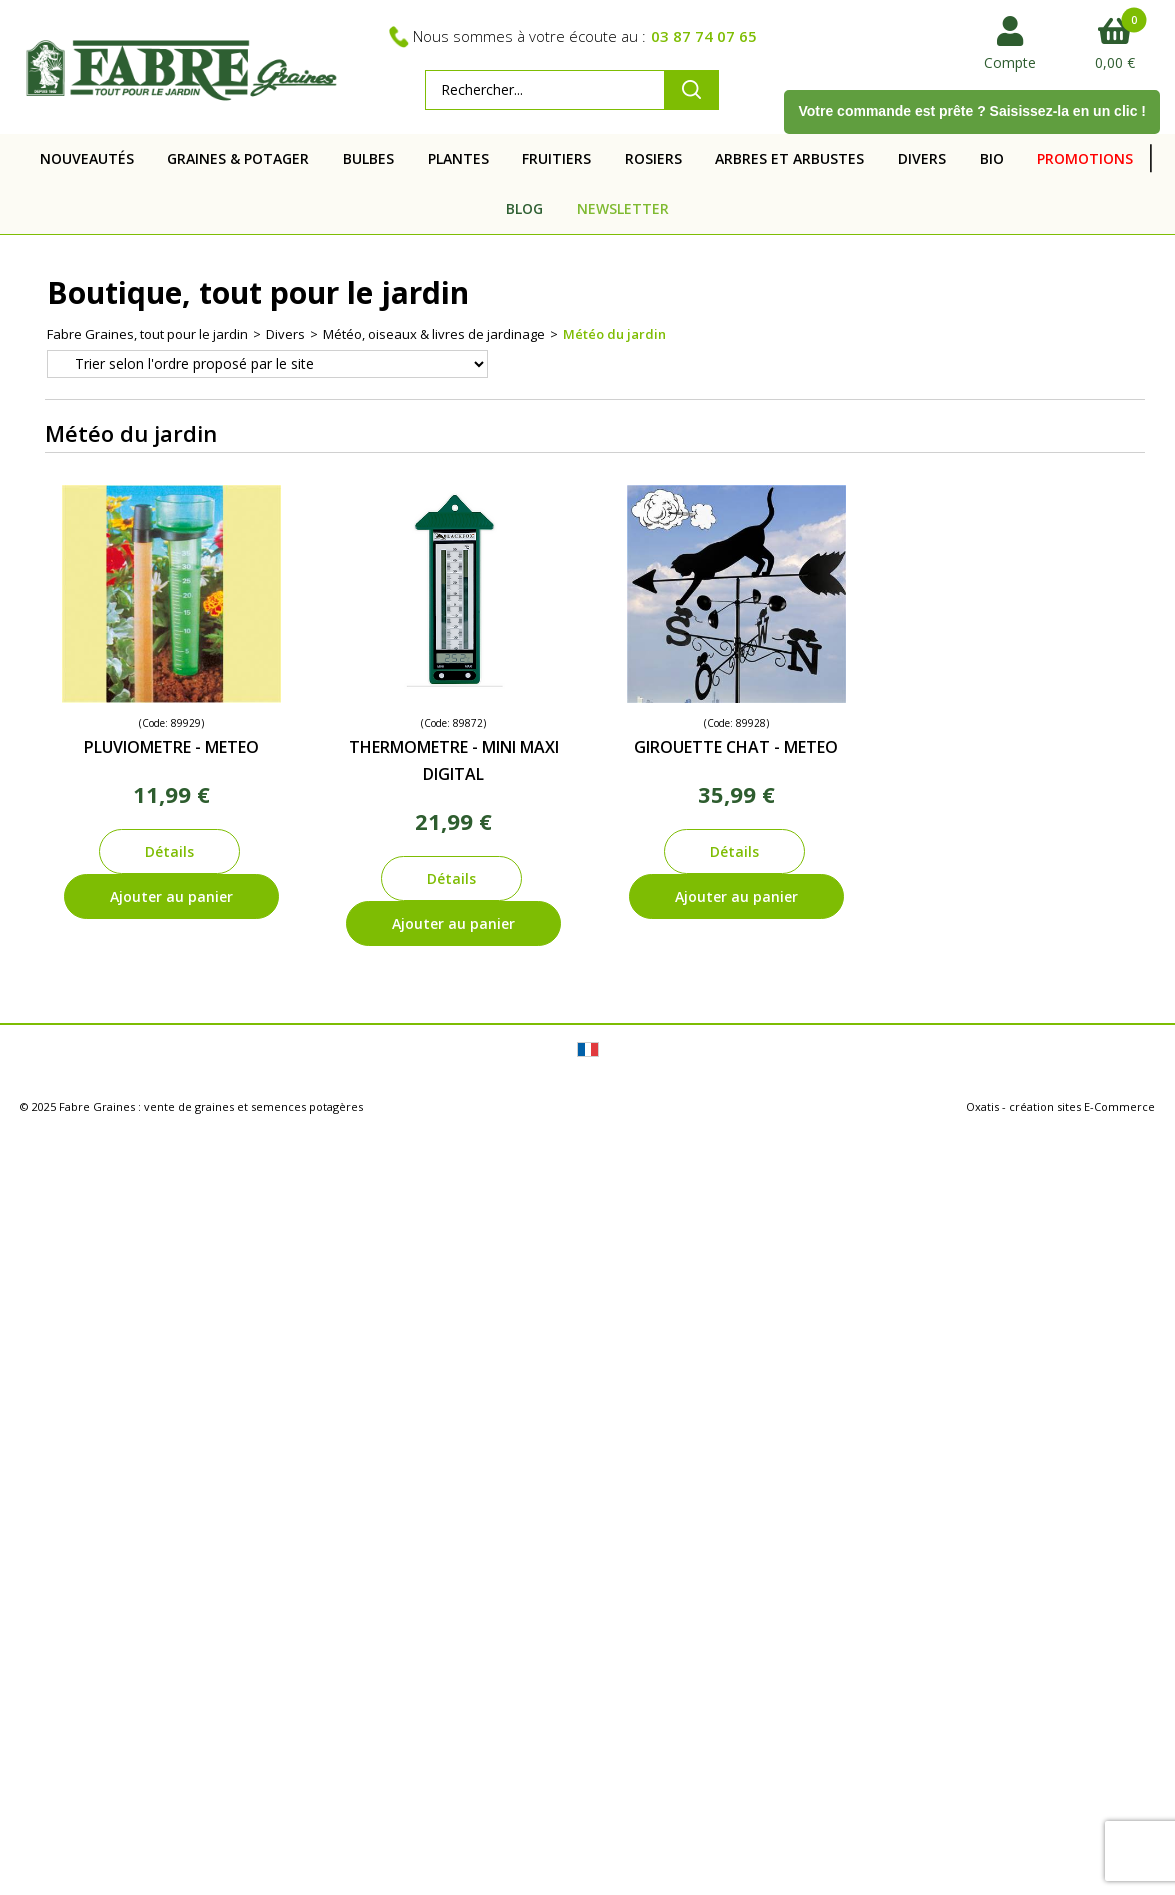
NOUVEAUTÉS (87, 158)
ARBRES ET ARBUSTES (789, 158)
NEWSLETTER (623, 208)
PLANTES (458, 158)
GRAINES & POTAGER (238, 158)
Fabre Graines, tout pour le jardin (147, 334)
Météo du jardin (614, 334)
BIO (992, 158)
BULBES (368, 158)
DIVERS (922, 158)
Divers (285, 334)
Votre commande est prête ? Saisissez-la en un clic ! (972, 111)
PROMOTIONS (1085, 158)
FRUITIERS (556, 158)
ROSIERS (653, 158)
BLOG (524, 208)
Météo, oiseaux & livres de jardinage (434, 334)
